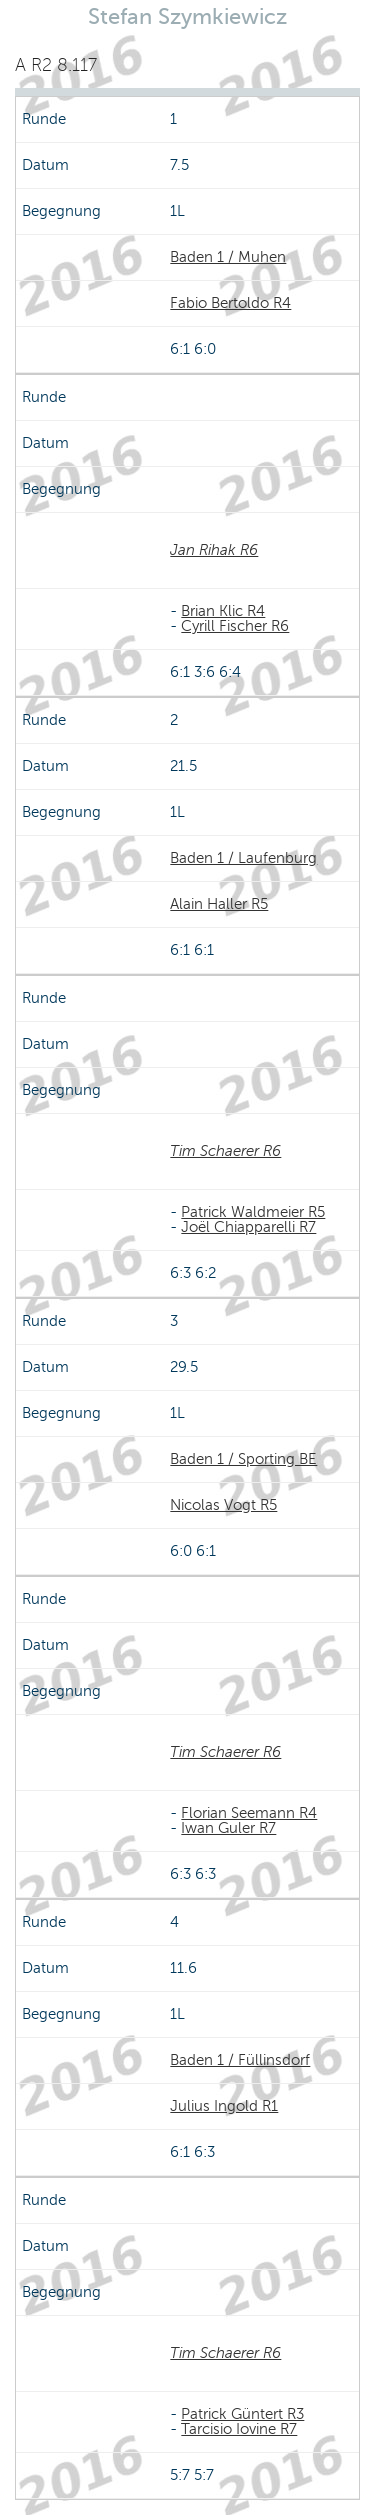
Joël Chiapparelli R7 (248, 1227)
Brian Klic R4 (223, 611)
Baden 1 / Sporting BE (243, 1459)
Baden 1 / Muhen (228, 257)
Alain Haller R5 (219, 904)
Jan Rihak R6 (214, 550)
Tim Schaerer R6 (225, 1151)
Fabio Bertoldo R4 (230, 303)
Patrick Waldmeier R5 (253, 1212)
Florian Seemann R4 (249, 1813)
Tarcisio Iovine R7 (239, 2429)
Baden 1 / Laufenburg (243, 858)
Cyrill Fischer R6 (235, 626)
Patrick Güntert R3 (242, 2414)
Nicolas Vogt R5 (223, 1505)
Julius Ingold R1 (224, 2106)
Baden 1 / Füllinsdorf (240, 2060)
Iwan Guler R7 (228, 1828)
